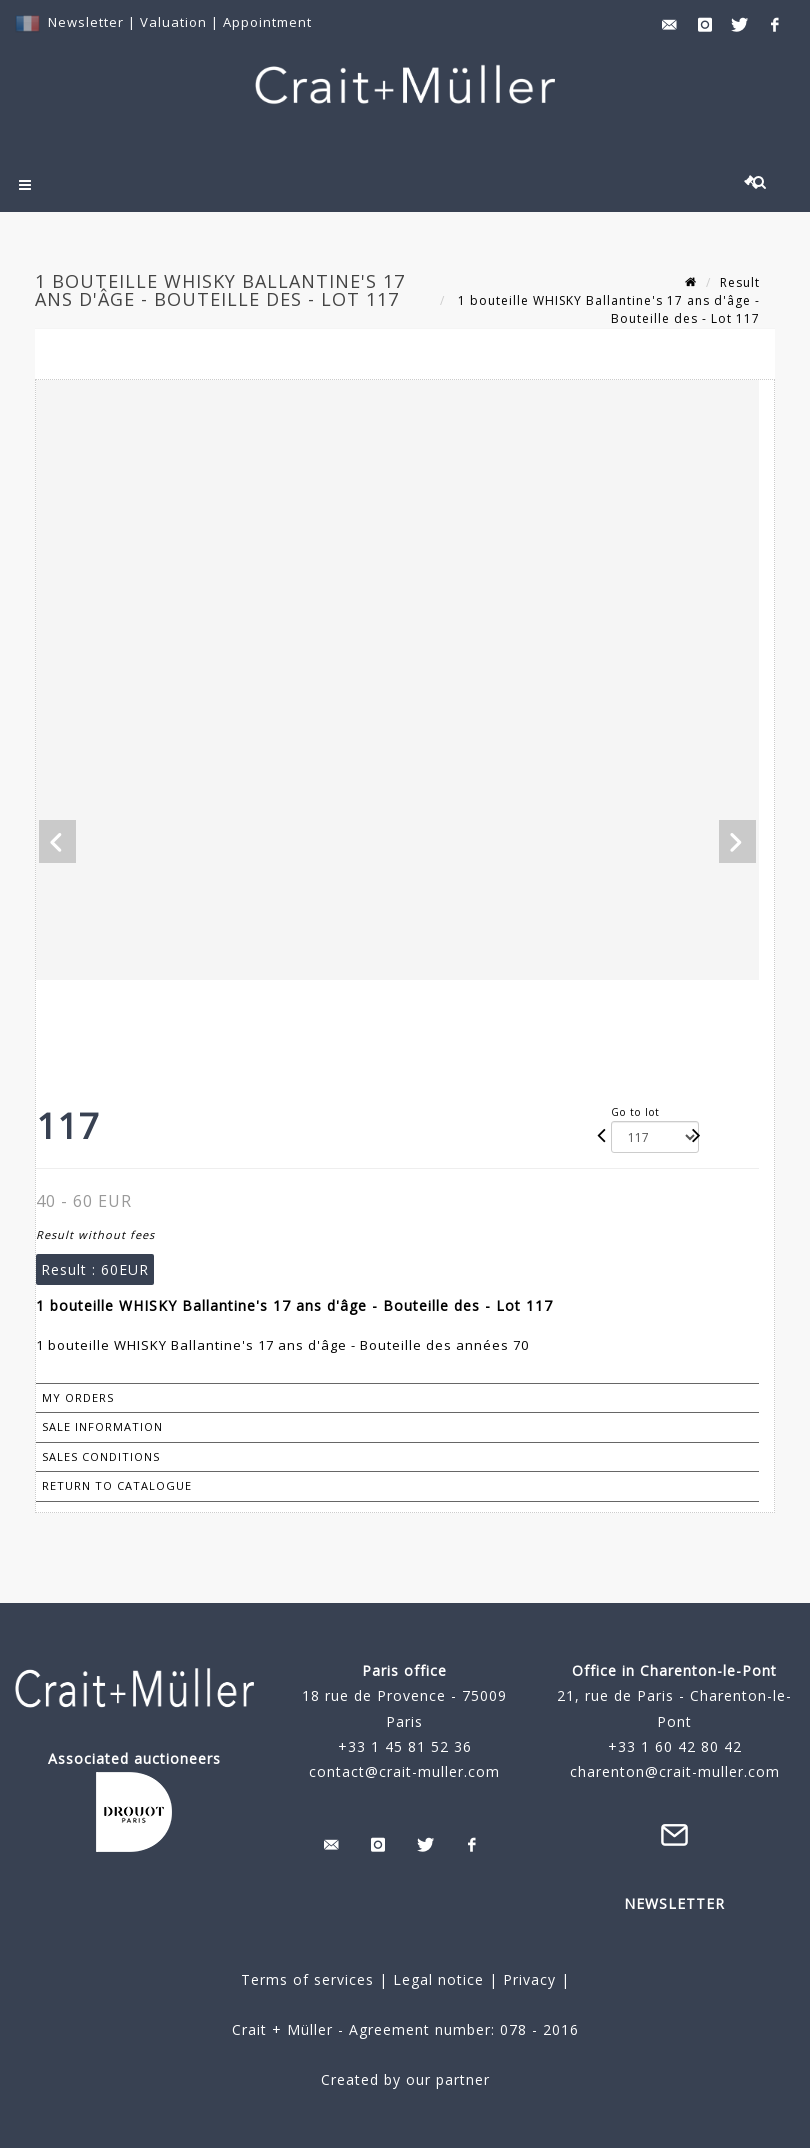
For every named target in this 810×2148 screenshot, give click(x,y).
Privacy (527, 1979)
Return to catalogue (117, 1485)
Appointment (267, 22)
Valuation (173, 22)
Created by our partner (405, 2079)
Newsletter (86, 22)
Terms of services (307, 1979)
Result (740, 282)
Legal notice (438, 1979)
